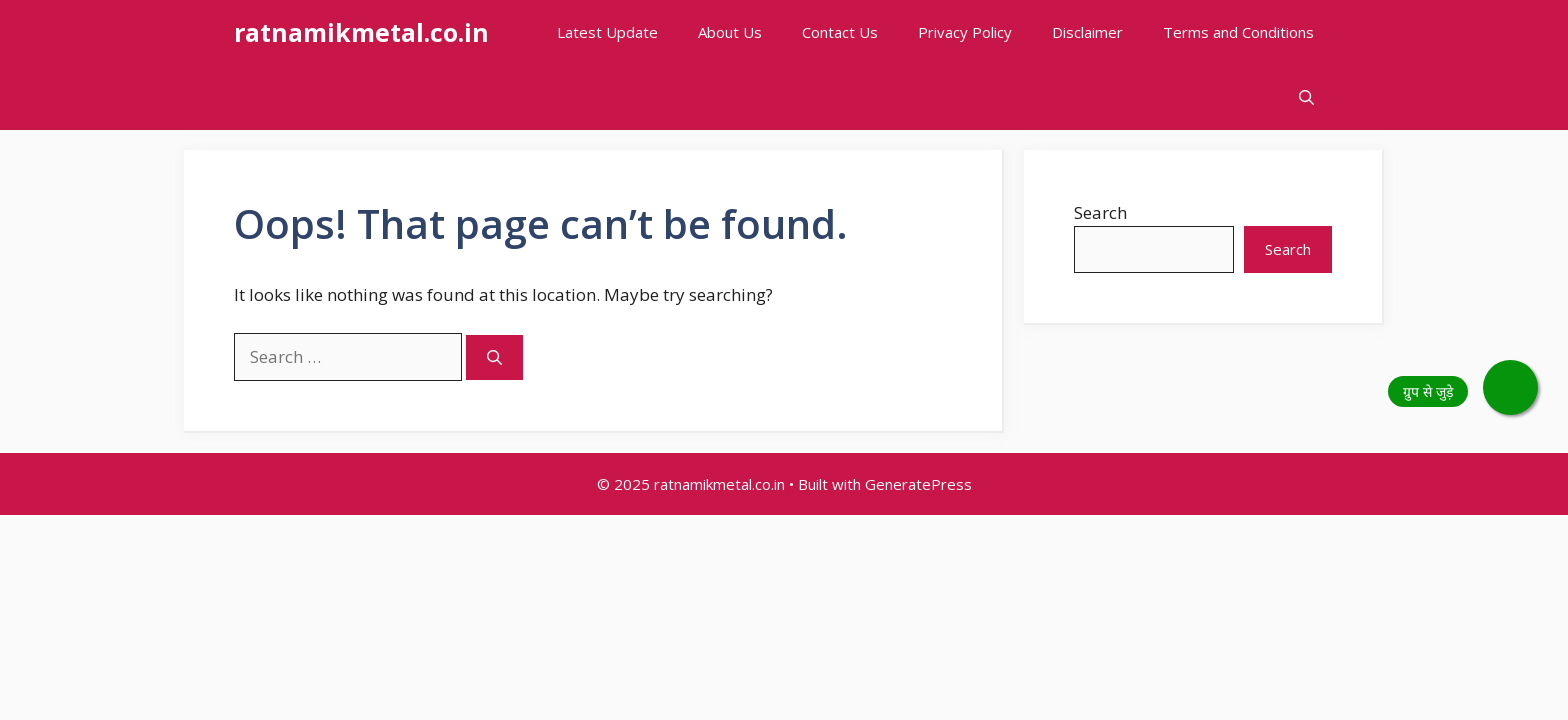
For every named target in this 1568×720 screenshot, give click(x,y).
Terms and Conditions (1238, 32)
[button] (1306, 97)
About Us (730, 32)
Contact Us (840, 32)
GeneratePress (918, 484)
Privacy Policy (965, 32)
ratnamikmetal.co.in (361, 32)
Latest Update (607, 32)
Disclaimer (1087, 32)
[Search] (494, 357)
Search (1100, 212)
